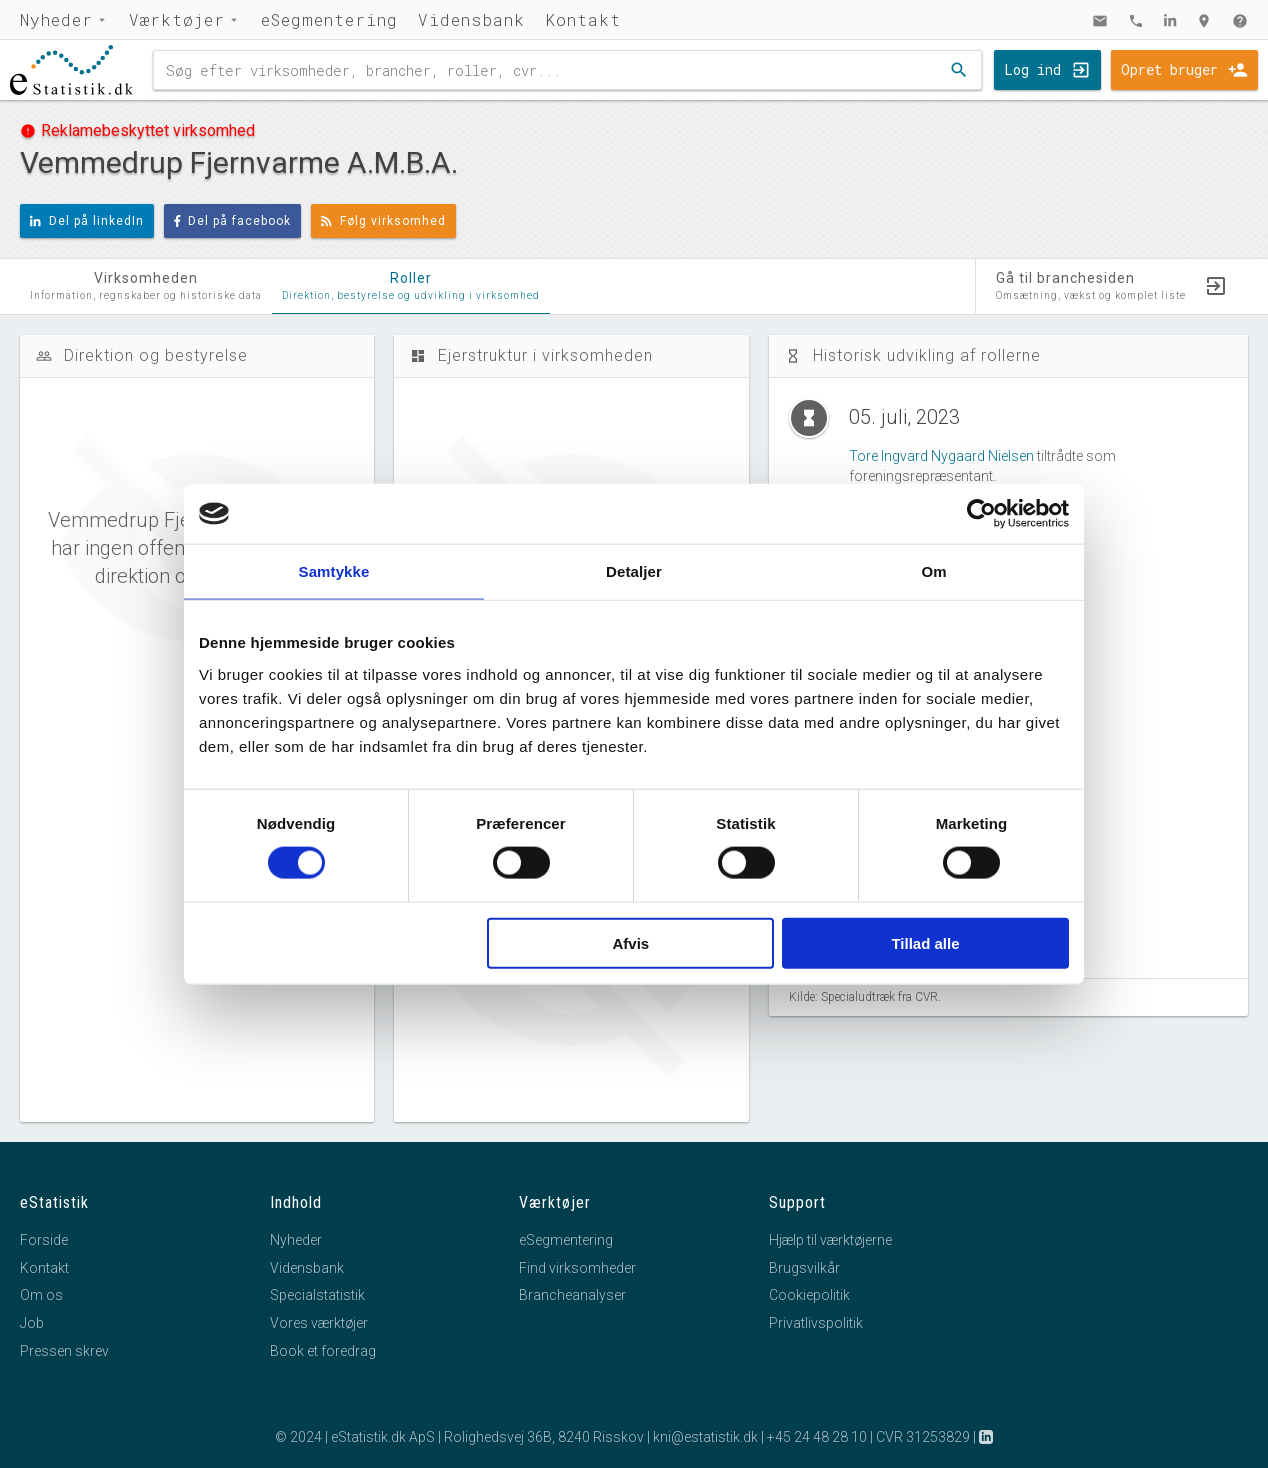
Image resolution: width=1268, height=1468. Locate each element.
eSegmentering (329, 19)
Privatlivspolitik (816, 1323)
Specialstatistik (317, 1295)
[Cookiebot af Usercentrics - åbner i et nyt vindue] (981, 514)
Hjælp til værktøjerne (830, 1240)
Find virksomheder (577, 1268)
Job (32, 1323)
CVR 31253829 (923, 1437)
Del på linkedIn (87, 221)
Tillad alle (925, 942)
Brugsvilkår (804, 1268)
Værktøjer (177, 19)
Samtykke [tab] (334, 571)
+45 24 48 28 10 (817, 1437)
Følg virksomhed (383, 221)
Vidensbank (471, 19)
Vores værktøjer (319, 1323)
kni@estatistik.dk (705, 1437)
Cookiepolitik (809, 1295)
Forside (44, 1240)
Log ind (1032, 69)
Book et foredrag (323, 1351)
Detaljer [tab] (634, 571)
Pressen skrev (64, 1351)
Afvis (631, 942)
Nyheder (56, 19)
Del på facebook (233, 221)
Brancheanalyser (572, 1295)
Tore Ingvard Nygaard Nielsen (941, 456)
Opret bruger (1169, 69)
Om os (41, 1295)
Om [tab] (933, 571)
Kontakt (583, 19)
